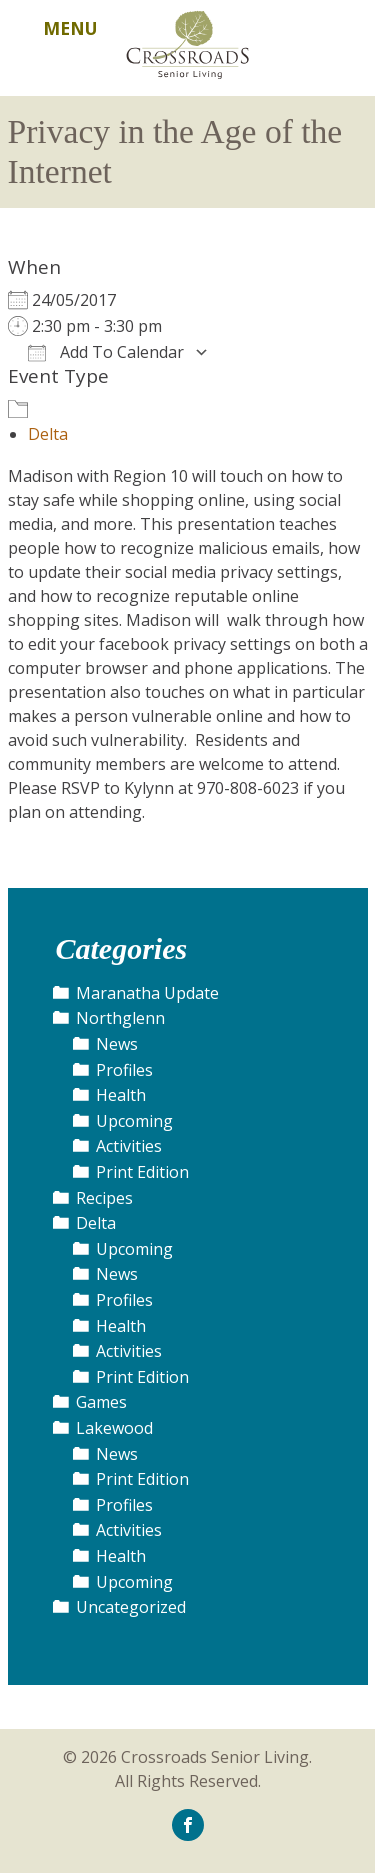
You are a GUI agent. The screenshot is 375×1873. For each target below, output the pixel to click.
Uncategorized (131, 1607)
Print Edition (142, 1172)
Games (101, 1402)
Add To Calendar (106, 352)
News (117, 1044)
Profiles (124, 1070)
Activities (129, 1146)
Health (121, 1095)
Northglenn (120, 1018)
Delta (48, 434)
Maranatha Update (147, 993)
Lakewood (114, 1428)
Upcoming (134, 1121)
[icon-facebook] (188, 1824)
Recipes (104, 1198)
